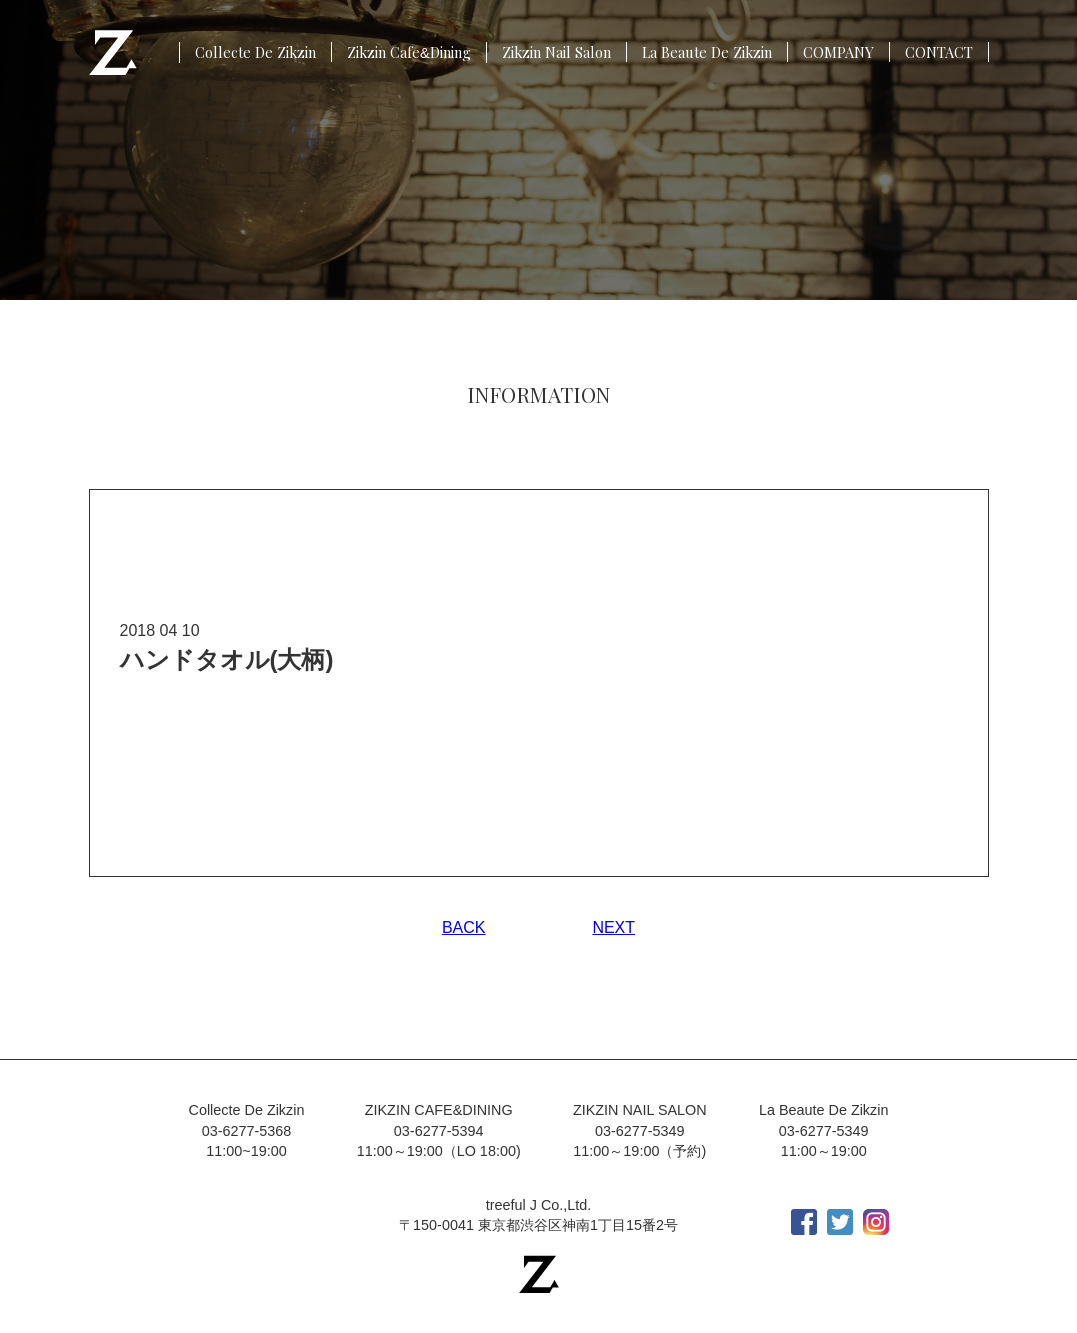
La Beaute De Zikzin (707, 52)
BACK (464, 927)
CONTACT (939, 52)
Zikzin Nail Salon (556, 52)
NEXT (613, 927)
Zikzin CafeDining (409, 52)
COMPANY (838, 52)
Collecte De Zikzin (255, 52)
